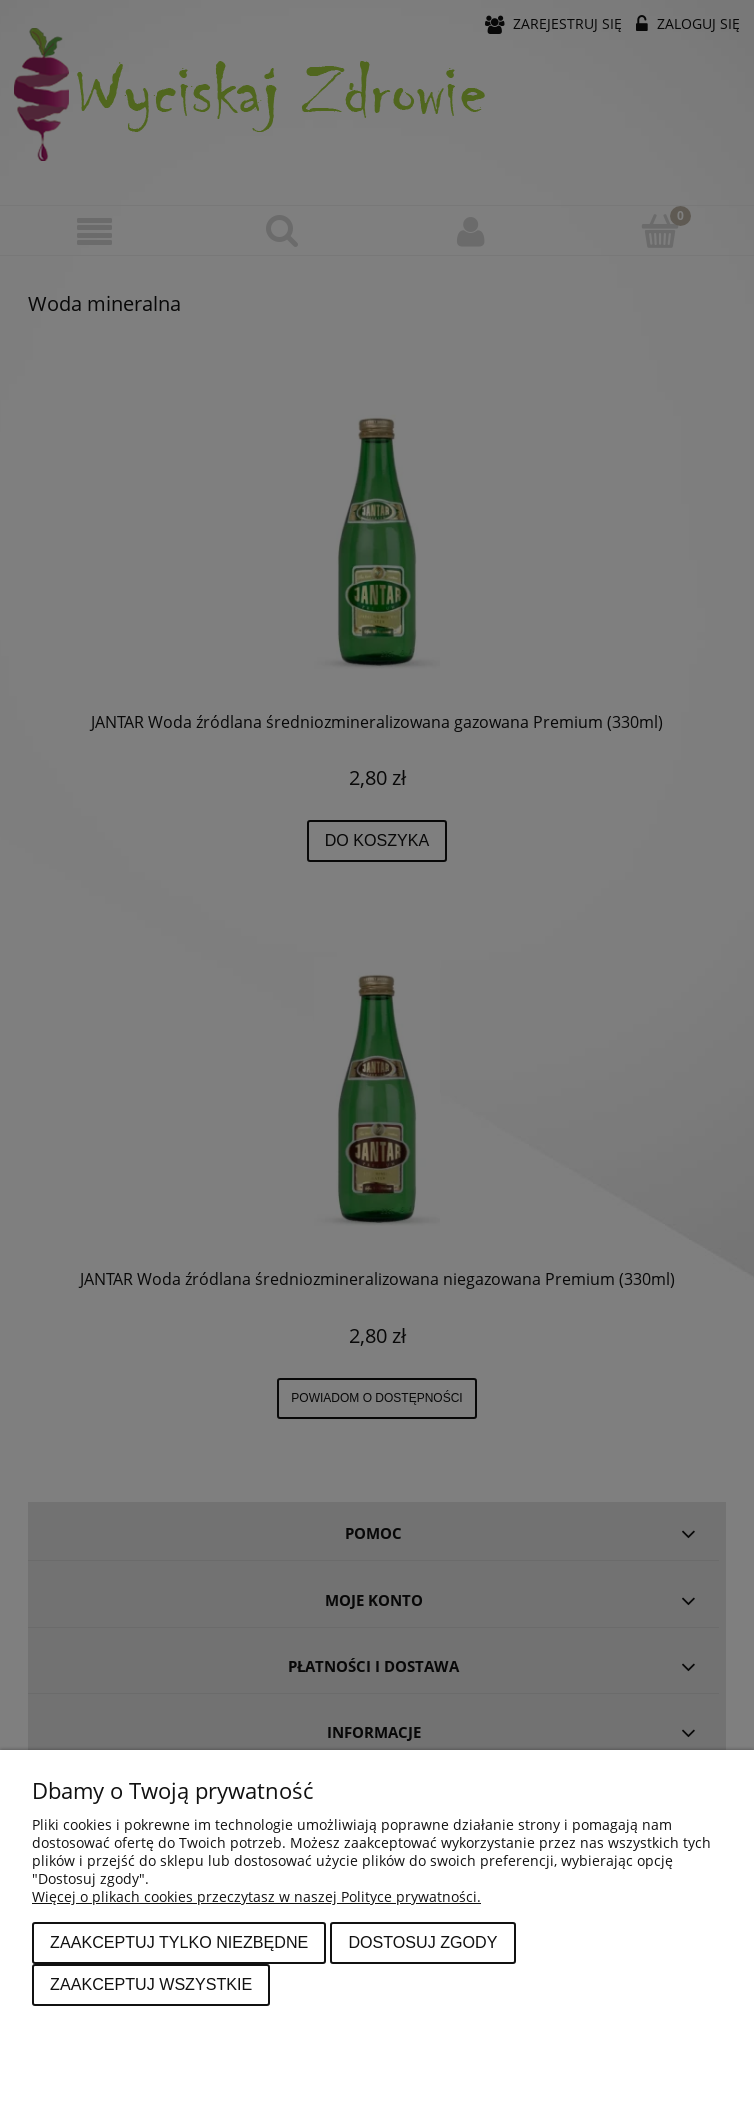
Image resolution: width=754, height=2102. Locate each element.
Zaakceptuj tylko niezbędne (179, 1942)
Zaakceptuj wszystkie (151, 1984)
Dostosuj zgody (422, 1942)
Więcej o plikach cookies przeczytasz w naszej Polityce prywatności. (256, 1896)
